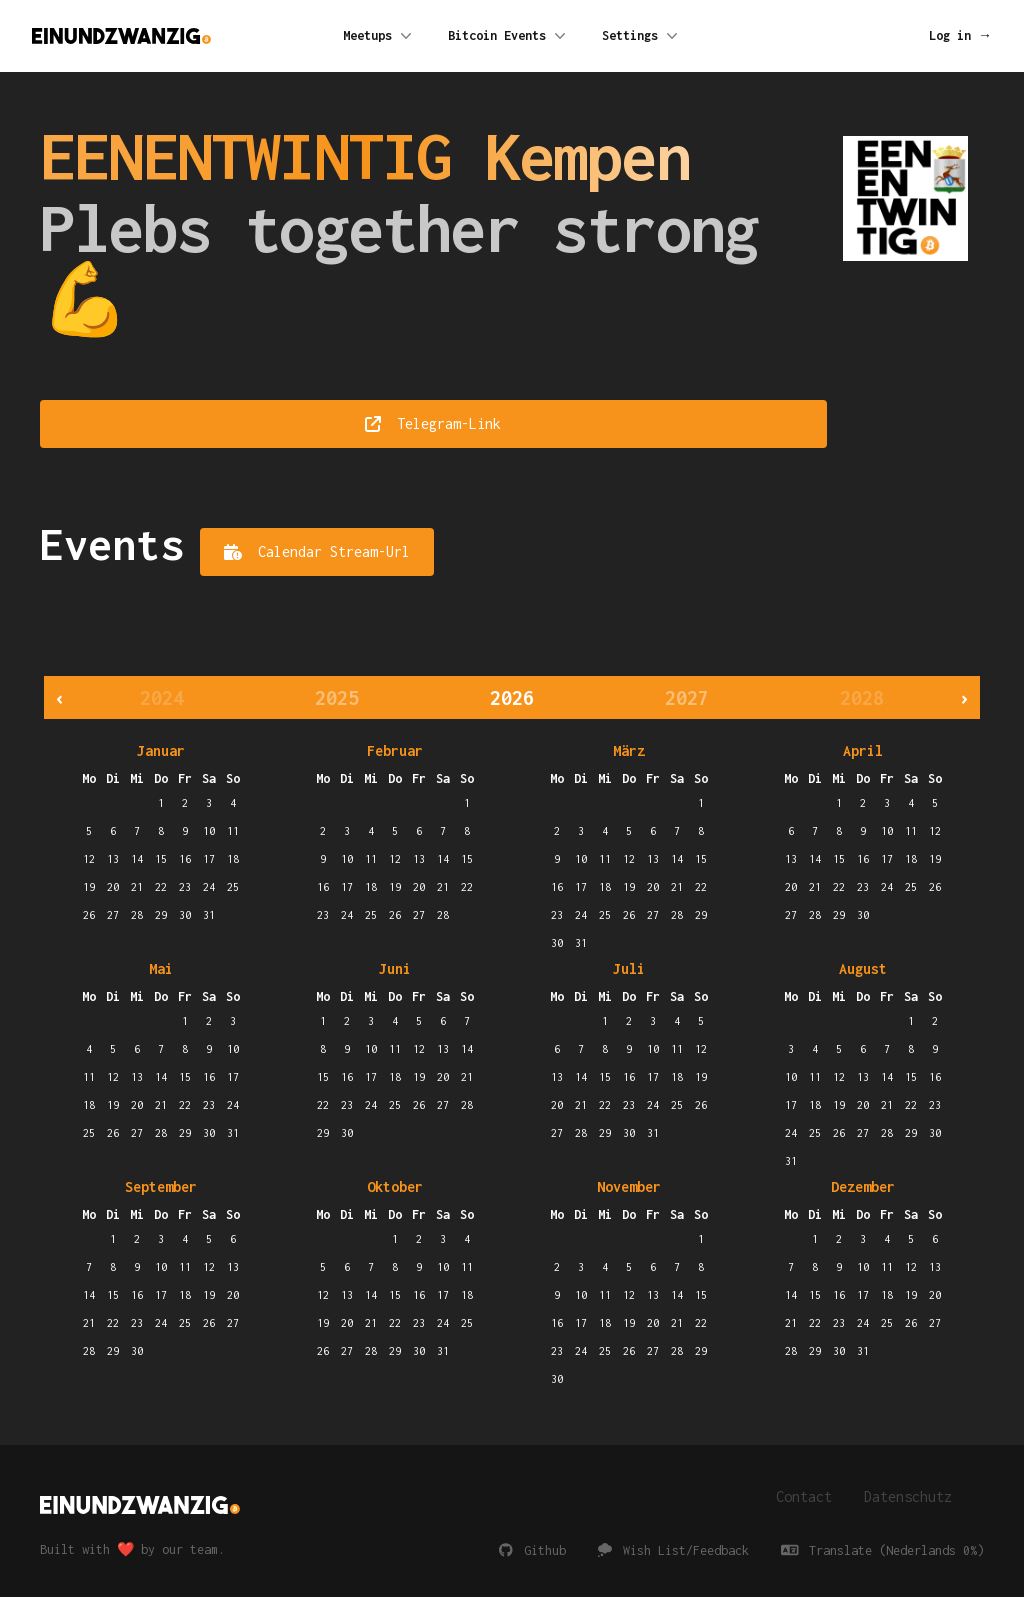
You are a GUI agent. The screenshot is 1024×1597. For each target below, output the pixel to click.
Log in (960, 35)
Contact (804, 1496)
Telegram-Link (433, 423)
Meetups (379, 36)
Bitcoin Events (509, 36)
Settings (642, 36)
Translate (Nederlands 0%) (883, 1550)
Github (532, 1550)
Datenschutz (908, 1496)
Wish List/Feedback (673, 1550)
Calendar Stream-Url (317, 551)
